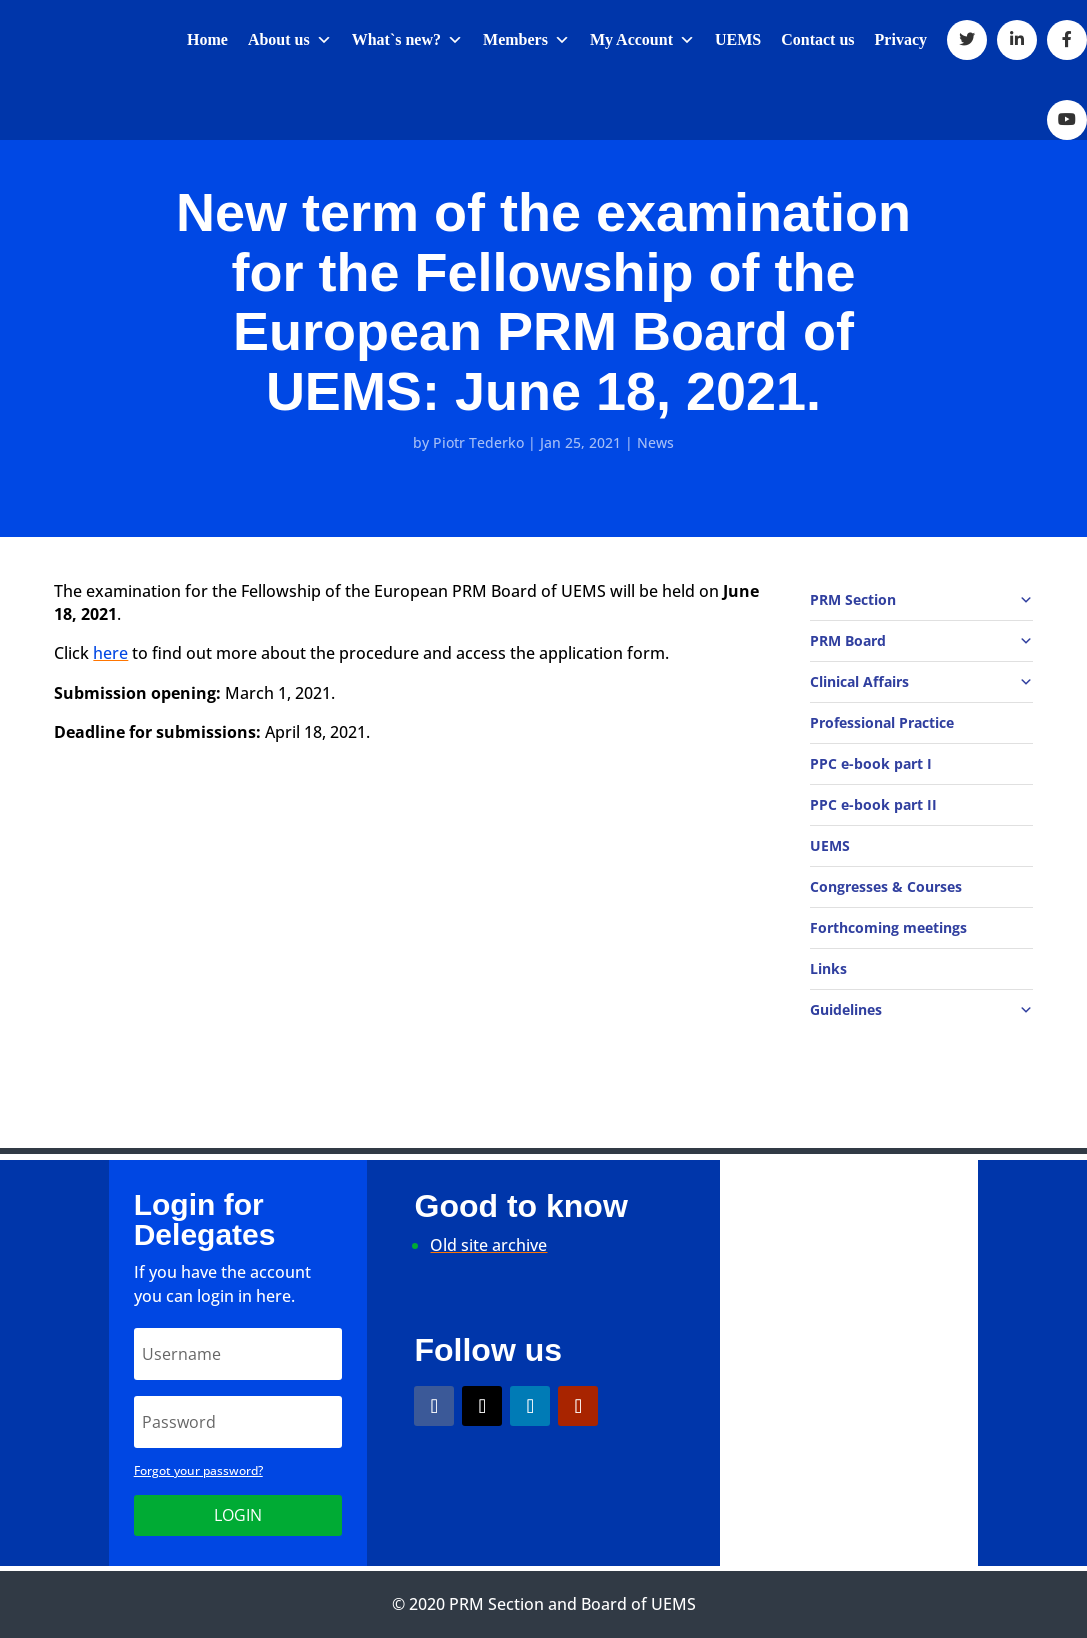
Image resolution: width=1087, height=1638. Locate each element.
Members (526, 39)
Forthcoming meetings (888, 927)
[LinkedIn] (1017, 40)
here (110, 653)
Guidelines (921, 1010)
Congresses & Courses (886, 886)
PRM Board (921, 641)
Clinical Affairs (921, 682)
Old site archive (488, 1245)
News (655, 442)
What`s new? (407, 39)
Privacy (901, 39)
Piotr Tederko (478, 442)
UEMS (738, 39)
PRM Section (921, 600)
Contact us (817, 39)
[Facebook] (1067, 40)
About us (290, 39)
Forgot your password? (198, 1470)
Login (238, 1515)
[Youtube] (1067, 120)
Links (828, 968)
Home (207, 39)
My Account (642, 39)
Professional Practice (882, 722)
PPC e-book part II (873, 804)
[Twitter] (967, 40)
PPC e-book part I (871, 763)
